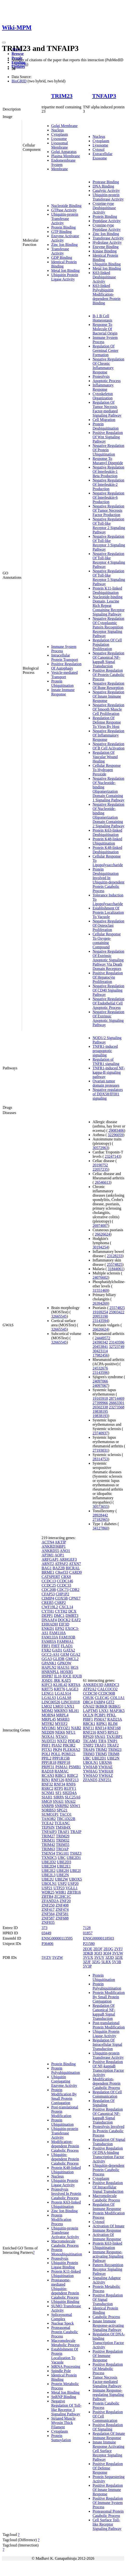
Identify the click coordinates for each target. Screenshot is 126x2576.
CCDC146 (65, 1581)
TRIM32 (62, 1840)
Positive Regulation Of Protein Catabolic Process (108, 674)
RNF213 (72, 1780)
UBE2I (75, 1871)
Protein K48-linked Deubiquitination (107, 850)
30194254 (100, 1247)
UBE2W (61, 1879)
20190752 (100, 1165)
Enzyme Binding (106, 247)
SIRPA (58, 1797)
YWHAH (106, 1771)
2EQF (97, 1949)
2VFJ (118, 1949)
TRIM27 (48, 1836)
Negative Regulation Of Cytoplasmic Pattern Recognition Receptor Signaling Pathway (108, 627)
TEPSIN (48, 1827)
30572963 (100, 1148)
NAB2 (76, 1728)
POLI (46, 1754)
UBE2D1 (74, 1858)
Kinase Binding (105, 251)
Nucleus (57, 130)
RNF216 (89, 1732)
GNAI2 (88, 1706)
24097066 (100, 1381)
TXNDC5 (49, 1858)
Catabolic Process (106, 2317)
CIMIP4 (48, 1598)
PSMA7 (100, 1719)
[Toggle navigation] (4, 42)
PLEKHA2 (71, 1750)
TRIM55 (62, 1845)
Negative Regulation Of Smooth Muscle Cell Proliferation (108, 709)
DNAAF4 (49, 1620)
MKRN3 (61, 1711)
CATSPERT (51, 1577)
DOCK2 (64, 1620)
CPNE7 (75, 1598)
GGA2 (75, 1654)
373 (44, 1928)
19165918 (100, 1398)
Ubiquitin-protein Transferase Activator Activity (65, 2232)
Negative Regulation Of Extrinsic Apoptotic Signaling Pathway (108, 1018)
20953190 (100, 1316)
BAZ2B (59, 1568)
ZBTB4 (47, 1896)
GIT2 (110, 1702)
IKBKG (114, 1706)
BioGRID (19, 81)
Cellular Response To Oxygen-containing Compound (107, 940)
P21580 (89, 1944)
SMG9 (47, 1801)
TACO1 (66, 1814)
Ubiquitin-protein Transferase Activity (64, 218)
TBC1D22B (66, 1819)
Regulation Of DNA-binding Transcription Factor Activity (109, 2340)
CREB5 (48, 1603)
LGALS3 (49, 1698)
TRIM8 (113, 1754)
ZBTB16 (74, 1892)
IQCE (67, 1676)
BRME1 (48, 1572)
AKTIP (60, 1542)
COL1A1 (117, 1698)
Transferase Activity (60, 251)
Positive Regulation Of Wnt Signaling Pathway (108, 437)
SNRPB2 (62, 1806)
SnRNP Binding (63, 2397)
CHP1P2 (62, 1594)
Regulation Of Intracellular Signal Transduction (107, 2044)
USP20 (73, 1884)
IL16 (58, 1676)
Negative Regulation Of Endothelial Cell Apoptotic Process (108, 1003)
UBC (62, 1858)
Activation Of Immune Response (107, 2237)
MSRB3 (63, 1719)
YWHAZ (106, 1775)
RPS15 (112, 1732)
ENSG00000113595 (57, 1938)
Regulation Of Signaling (103, 2103)
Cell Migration (104, 420)
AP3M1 (48, 1555)
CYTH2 (61, 1611)
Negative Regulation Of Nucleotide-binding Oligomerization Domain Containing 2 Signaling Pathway (108, 815)
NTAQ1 (62, 1737)
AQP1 (59, 1555)
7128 (87, 1928)
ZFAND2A (50, 1901)
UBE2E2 (49, 1871)
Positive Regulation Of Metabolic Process (108, 2368)
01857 (88, 1933)
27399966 (100, 1403)
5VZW (57, 1957)
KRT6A (74, 1685)
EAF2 (76, 1620)
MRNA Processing (65, 2366)
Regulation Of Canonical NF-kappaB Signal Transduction (104, 2012)
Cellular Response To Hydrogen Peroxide (107, 769)
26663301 (116, 1403)
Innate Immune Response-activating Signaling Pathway (108, 2325)
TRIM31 (48, 1840)
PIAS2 (56, 1745)
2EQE (87, 1949)
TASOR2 (49, 1819)
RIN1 (46, 1780)
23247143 (112, 1156)
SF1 (58, 1793)
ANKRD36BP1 (54, 1546)
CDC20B (49, 1590)
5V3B (116, 1962)
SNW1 (75, 1806)
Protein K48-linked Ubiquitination (107, 841)
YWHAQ (90, 1775)
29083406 (116, 1130)
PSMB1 (75, 1767)
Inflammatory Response (103, 387)
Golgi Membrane (64, 126)
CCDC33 (64, 1585)
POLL (55, 1754)
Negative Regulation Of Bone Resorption (108, 685)
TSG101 (62, 1853)
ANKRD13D (93, 1685)
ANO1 (65, 1551)
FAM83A (49, 1641)
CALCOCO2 (107, 1689)
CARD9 (75, 1572)
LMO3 (58, 1706)
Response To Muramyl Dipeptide (108, 461)
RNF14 (100, 1728)
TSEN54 (48, 1853)
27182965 (100, 1519)
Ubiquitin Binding (107, 264)
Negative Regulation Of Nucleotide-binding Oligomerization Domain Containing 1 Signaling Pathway (108, 789)
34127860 (100, 1528)
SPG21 (62, 1810)
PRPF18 (63, 1762)
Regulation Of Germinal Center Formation (105, 350)
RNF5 (102, 1732)
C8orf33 (61, 1572)
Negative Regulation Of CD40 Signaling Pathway (108, 990)
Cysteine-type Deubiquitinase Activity (104, 207)
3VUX (88, 1957)
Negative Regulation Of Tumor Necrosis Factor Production (108, 510)
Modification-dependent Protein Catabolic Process (65, 2146)
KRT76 (59, 1689)
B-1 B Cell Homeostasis (102, 318)
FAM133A (50, 1637)
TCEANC (62, 1823)
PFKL (111, 1715)
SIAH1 (47, 1797)
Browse (18, 54)
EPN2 (59, 1628)
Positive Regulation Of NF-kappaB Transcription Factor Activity (108, 2068)
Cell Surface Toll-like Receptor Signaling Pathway (107, 2524)
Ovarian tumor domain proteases (106, 1083)
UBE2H (63, 1871)
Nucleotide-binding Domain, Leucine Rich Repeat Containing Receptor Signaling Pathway (109, 605)
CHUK (88, 1698)
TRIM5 (101, 1754)
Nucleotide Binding (66, 206)
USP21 (47, 1888)
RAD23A (114, 1719)
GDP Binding (61, 258)
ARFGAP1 (50, 1559)
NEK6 (60, 1732)
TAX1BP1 (114, 1737)
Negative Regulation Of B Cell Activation (109, 746)
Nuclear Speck (62, 2323)
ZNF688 (62, 1918)
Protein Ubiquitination (62, 683)
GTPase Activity (64, 210)
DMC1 (59, 1616)
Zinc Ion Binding (64, 245)
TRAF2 (113, 1745)
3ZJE (119, 1957)
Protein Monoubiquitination (66, 2252)
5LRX (106, 1962)
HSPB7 (47, 1676)
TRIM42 (48, 1845)
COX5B (61, 1598)
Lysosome (59, 139)
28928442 (100, 1515)
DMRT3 (71, 1616)
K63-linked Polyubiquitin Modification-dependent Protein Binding (106, 294)
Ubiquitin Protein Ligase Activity (64, 277)
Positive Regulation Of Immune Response (108, 2355)
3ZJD (109, 1957)
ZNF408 (62, 1905)
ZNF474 (62, 1909)
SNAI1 (58, 1801)
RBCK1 (89, 1724)
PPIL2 (46, 1758)
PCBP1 (100, 1715)
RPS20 (88, 1737)
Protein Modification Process (61, 2219)
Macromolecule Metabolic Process (65, 2342)
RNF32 (47, 1784)
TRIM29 (62, 1836)
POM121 (69, 1754)
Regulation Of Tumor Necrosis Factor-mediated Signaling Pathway (107, 408)
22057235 (100, 1169)
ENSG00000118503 (98, 1938)
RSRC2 (47, 1788)
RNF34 (59, 1784)
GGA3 (47, 1659)
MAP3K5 (117, 1711)
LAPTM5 (90, 1711)
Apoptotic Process (107, 381)
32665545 (59, 1316)
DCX (72, 1611)
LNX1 (69, 1706)
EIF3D (64, 1624)
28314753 (100, 1459)
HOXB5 (66, 1672)
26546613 (102, 1182)
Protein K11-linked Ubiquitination (66, 2273)
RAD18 (48, 1771)
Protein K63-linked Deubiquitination (107, 832)
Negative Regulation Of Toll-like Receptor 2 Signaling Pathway (109, 525)
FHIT (55, 1646)
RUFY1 (70, 1788)
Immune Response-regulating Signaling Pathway (108, 2394)
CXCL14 (66, 1607)
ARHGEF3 (68, 1559)
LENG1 (48, 1693)
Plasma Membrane (65, 156)
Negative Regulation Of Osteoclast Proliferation (108, 925)
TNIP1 (112, 1741)
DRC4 (88, 1702)
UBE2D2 (49, 1862)
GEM (65, 1654)
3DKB (88, 1953)
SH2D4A (70, 1793)
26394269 (100, 1303)
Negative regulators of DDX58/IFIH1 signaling (108, 1094)
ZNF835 (48, 1922)
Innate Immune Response (63, 692)
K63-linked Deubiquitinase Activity (104, 277)
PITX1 (47, 1750)
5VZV (46, 1957)
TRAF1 (63, 1832)
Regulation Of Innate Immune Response (109, 2435)
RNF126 (57, 1780)
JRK (57, 1680)
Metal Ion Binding (65, 270)
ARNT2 (48, 1564)
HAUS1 (63, 1667)
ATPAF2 (61, 1564)
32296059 (115, 1135)
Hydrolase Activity (107, 242)
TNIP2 (88, 1745)
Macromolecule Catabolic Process (65, 2243)
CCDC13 (49, 1581)
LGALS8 (64, 1698)
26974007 (100, 1226)
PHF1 (46, 1745)
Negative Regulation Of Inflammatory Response (108, 735)
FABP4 (99, 1702)
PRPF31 (48, 1767)
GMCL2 (71, 1659)
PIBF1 (88, 1719)
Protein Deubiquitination (106, 426)
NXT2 (62, 1741)
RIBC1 (60, 1775)
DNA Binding (103, 186)
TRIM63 (48, 1849)
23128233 (114, 1256)
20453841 (100, 1347)
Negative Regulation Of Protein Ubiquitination (108, 450)
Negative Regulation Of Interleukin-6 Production (108, 497)
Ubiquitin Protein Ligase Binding (64, 2265)
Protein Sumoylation (61, 2438)
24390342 (100, 1342)
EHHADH (50, 1624)
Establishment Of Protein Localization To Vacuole (108, 912)
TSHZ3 (76, 1853)
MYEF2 (61, 1724)
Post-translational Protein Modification (109, 2025)
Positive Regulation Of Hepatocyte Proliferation (108, 977)
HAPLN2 (49, 1667)
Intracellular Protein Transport (64, 657)
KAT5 (66, 1680)
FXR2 (46, 1650)
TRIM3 (88, 1754)
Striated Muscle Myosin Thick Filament (63, 2422)
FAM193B (67, 1637)
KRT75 (47, 1689)
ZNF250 (48, 1905)
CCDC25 (49, 1585)
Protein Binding (63, 227)
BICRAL (73, 1568)
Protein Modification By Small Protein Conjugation (64, 2096)
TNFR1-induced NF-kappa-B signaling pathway (109, 1072)
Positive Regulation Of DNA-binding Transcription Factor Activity (108, 2154)
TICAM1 (90, 1741)
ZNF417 (48, 1909)
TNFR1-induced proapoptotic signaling (105, 1050)
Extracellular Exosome (103, 156)
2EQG (108, 1949)
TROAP (62, 1849)
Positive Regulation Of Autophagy (66, 666)
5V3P (87, 1966)
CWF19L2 (50, 1607)
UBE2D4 (49, 1866)
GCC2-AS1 (51, 1654)
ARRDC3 (111, 1685)
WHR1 (60, 1892)
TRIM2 (101, 1750)
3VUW (117, 1953)
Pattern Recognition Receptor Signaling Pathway (108, 2269)
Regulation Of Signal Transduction (109, 2142)
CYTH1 (48, 1611)
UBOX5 (75, 1879)
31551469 (100, 1290)
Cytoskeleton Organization (103, 396)
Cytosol (99, 149)
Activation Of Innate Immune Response (108, 2228)
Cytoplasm (59, 134)
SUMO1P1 (50, 1814)
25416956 (19, 64)
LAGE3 (72, 1689)
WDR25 (48, 1892)
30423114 (100, 1351)
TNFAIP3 (104, 96)
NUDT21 (49, 1741)
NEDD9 (48, 1732)
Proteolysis (101, 376)
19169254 (100, 1312)
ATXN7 (75, 1564)
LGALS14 (63, 1693)
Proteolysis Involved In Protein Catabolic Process (66, 2193)
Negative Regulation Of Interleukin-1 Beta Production (108, 471)
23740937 (100, 1433)
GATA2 (69, 1650)
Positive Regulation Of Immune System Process (108, 2502)
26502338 (100, 1407)
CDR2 (74, 1590)
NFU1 (71, 1732)
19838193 (100, 1416)
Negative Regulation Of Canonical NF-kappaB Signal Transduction (108, 659)
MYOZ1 (63, 1728)
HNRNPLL (50, 1672)
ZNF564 (48, 1914)
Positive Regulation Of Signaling (108, 2427)
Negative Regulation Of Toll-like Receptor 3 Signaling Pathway (109, 542)
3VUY (99, 1957)
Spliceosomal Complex (61, 2317)
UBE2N (63, 1875)
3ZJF (87, 1962)
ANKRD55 (50, 1551)
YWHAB (90, 1767)
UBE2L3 (49, 1875)
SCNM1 (48, 1793)
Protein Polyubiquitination (65, 2070)
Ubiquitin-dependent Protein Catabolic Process (65, 2159)
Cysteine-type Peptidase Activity (107, 227)
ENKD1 (48, 1628)
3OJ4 (107, 1953)
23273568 (116, 1407)
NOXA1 (48, 1737)
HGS (74, 1667)
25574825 (114, 1264)
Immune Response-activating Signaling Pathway (108, 2256)
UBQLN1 (49, 1884)
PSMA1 (61, 1767)
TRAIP (75, 1832)
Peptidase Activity (107, 221)
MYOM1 (49, 1728)
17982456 (100, 1355)
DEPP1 (47, 1616)
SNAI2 (70, 1801)
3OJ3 (98, 1953)
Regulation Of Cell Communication (107, 2094)
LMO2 (47, 1706)
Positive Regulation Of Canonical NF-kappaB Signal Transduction (108, 2115)
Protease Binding (106, 182)
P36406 (47, 1944)
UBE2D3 (64, 1862)
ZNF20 (65, 1901)
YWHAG (90, 1771)
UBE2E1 (64, 1866)
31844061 (115, 1269)
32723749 (116, 1347)
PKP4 (57, 1750)
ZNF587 (48, 1918)
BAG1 (47, 1568)
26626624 (102, 1234)
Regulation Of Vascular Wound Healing (105, 756)
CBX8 (66, 1577)
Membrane (59, 169)
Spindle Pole (61, 2371)
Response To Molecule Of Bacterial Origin (105, 329)
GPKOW (64, 1663)
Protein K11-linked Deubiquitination (107, 590)
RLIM (113, 1724)
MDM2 (47, 1711)
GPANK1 (49, 1663)
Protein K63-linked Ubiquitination (66, 2204)
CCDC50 (90, 1693)
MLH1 (74, 1711)
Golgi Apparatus (63, 152)
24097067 (100, 1385)
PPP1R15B (61, 1758)
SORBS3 (49, 1810)
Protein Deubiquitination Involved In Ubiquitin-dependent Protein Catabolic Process (108, 880)
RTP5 (58, 1788)
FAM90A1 (65, 1641)
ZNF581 (62, 1914)
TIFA (102, 1741)
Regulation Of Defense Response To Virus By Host (107, 722)
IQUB (77, 1676)
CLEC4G (102, 1698)
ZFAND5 (90, 1780)
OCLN (88, 1715)
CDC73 (63, 1590)
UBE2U (48, 1879)
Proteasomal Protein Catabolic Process (64, 2332)
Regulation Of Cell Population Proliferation (107, 644)
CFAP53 (48, 1594)
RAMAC (62, 1771)
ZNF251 (104, 1780)
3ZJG (96, 1962)
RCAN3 (48, 1775)
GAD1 (57, 1650)
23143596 (116, 1342)
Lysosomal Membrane (59, 145)
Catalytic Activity (106, 191)
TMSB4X (63, 1827)
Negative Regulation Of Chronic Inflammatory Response (108, 365)
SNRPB (48, 1806)
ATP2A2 (89, 1689)
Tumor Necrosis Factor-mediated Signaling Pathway (107, 2381)
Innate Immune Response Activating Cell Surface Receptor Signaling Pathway (108, 2450)
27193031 (100, 1450)
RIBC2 (72, 1775)
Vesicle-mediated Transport (64, 674)
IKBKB (101, 1706)
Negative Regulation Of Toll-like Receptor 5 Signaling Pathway (109, 577)
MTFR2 (48, 1724)
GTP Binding (61, 232)
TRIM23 (61, 96)
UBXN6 (105, 1762)
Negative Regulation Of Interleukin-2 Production (108, 484)
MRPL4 (62, 1715)
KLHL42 (60, 1685)
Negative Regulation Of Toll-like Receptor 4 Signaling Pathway (109, 560)
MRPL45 (49, 1719)
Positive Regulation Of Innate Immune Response (108, 2489)
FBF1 (46, 1646)
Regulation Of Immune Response (107, 2206)
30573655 (100, 1506)
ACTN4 (48, 1542)
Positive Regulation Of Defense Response (108, 2468)
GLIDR (59, 1659)
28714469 (116, 1398)
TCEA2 (48, 1823)
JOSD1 (47, 1680)
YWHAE (105, 1767)
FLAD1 (67, 1646)
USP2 (62, 1884)
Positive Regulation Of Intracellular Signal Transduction (108, 2187)
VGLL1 (71, 1888)
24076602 (100, 1277)
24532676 (100, 1368)
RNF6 (71, 1784)
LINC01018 (70, 1702)
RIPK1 (101, 1724)
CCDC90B (106, 1693)
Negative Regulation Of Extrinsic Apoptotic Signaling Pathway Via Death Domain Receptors (108, 960)
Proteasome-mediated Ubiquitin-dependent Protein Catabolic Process (65, 2288)
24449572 (102, 1338)
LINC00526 (51, 1702)
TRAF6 (89, 1750)
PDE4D (74, 1741)
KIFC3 (47, 1685)
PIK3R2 (69, 1745)
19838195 (100, 1411)
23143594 (100, 1321)
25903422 (116, 1312)
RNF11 (88, 1728)
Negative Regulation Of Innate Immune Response (108, 696)
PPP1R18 (49, 1762)
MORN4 (48, 1715)
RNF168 (114, 1728)
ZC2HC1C (62, 1896)
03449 (46, 1933)
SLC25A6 (72, 1797)
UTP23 (58, 1888)
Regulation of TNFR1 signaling (106, 1061)
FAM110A (57, 1633)
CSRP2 (60, 1603)
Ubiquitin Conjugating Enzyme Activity (64, 2081)
